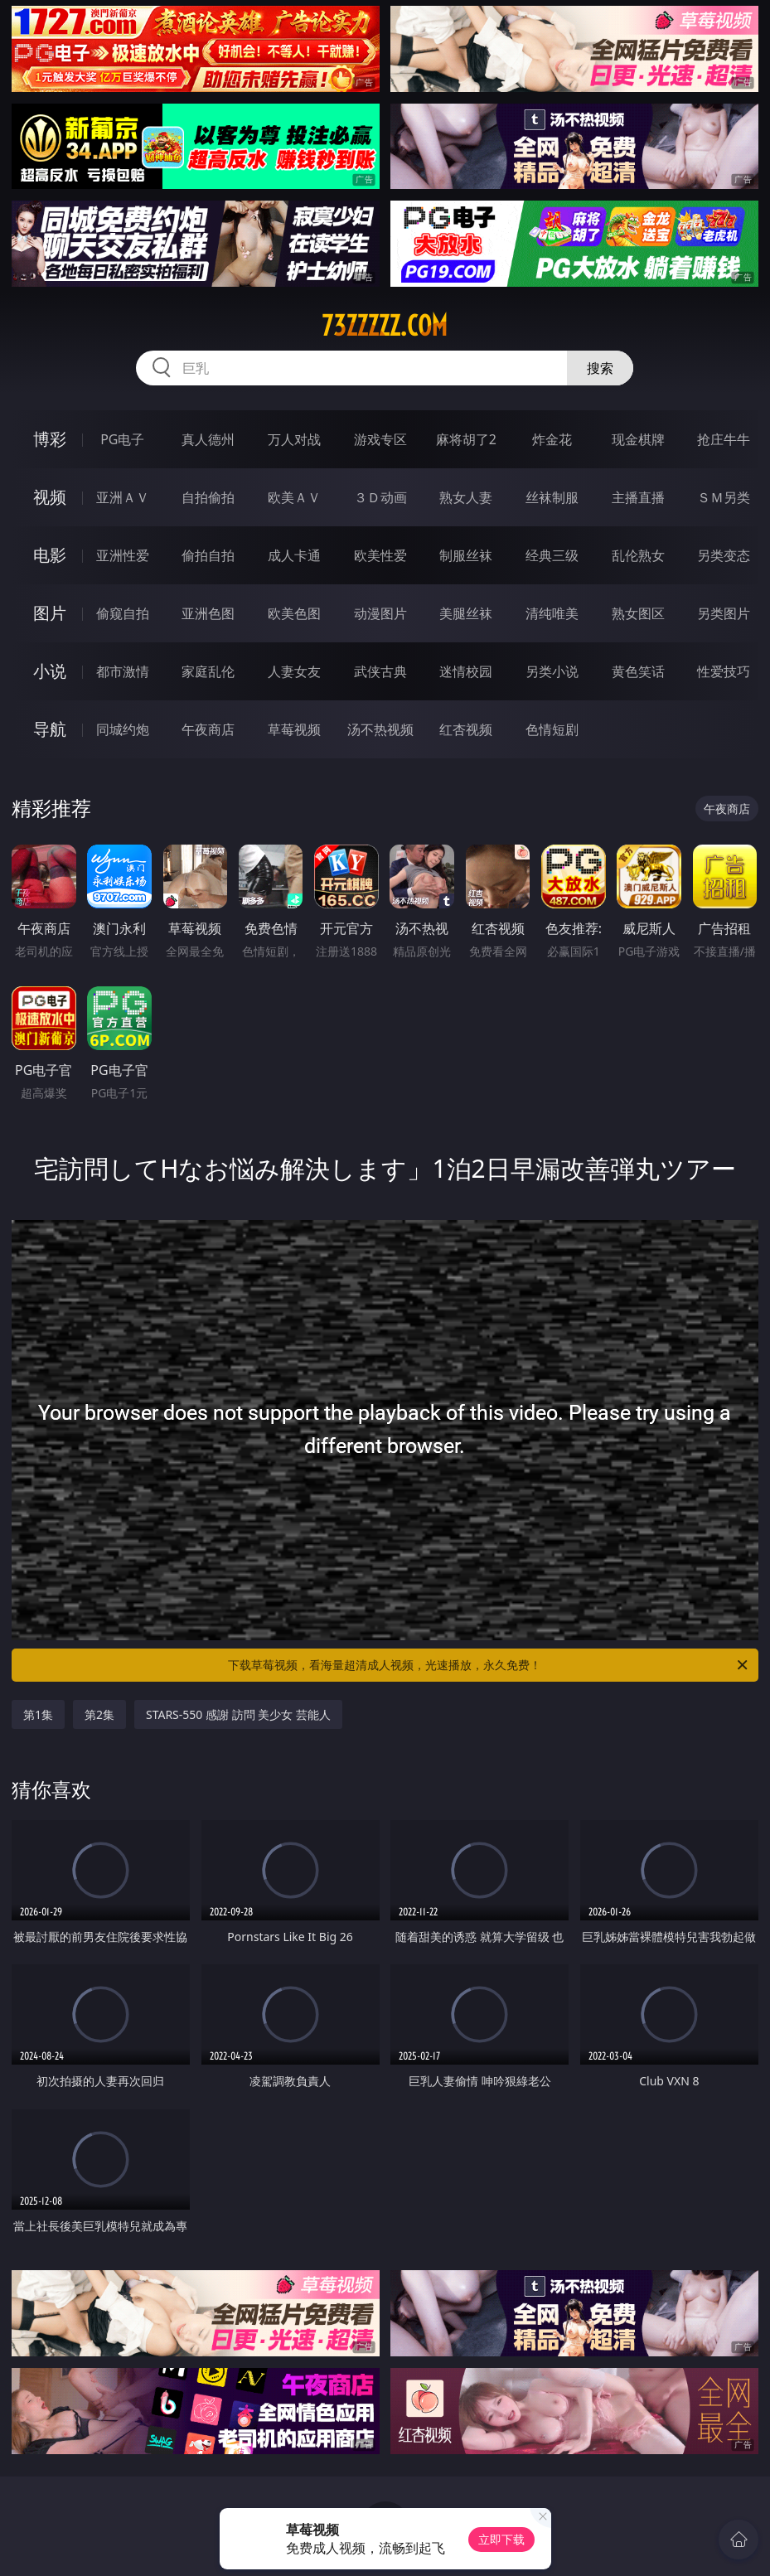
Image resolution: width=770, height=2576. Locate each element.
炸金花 (552, 439)
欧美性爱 (380, 555)
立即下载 (501, 2539)
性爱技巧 (723, 671)
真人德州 (208, 439)
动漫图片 (380, 613)
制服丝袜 (465, 555)
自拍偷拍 (208, 497)
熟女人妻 (465, 497)
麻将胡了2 (466, 439)
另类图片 (723, 613)
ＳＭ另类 (723, 497)
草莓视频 (294, 729)
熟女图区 (638, 613)
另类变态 (723, 555)
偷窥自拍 (122, 613)
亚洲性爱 (122, 555)
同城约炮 (122, 729)
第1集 (38, 1714)
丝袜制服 (552, 497)
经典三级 (552, 555)
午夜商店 (208, 729)
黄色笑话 (638, 671)
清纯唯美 (552, 613)
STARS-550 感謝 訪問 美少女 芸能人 (238, 1714)
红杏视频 (465, 729)
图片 (49, 613)
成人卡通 (294, 555)
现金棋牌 (638, 439)
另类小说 (552, 671)
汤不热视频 (380, 729)
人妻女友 (294, 671)
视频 (49, 497)
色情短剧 (552, 729)
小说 (49, 671)
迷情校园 (465, 671)
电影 (49, 555)
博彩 (49, 439)
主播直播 (638, 497)
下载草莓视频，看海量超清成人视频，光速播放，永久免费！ (489, 1665)
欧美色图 (294, 613)
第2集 (99, 1714)
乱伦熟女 (638, 555)
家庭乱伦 (208, 671)
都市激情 (122, 671)
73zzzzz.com (385, 325)
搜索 (600, 368)
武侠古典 (380, 671)
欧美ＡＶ (294, 497)
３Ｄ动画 (380, 497)
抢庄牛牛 (723, 439)
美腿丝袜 (465, 613)
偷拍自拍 (208, 555)
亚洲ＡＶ (122, 497)
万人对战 (294, 439)
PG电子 (122, 439)
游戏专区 (380, 439)
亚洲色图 (208, 613)
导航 (49, 729)
